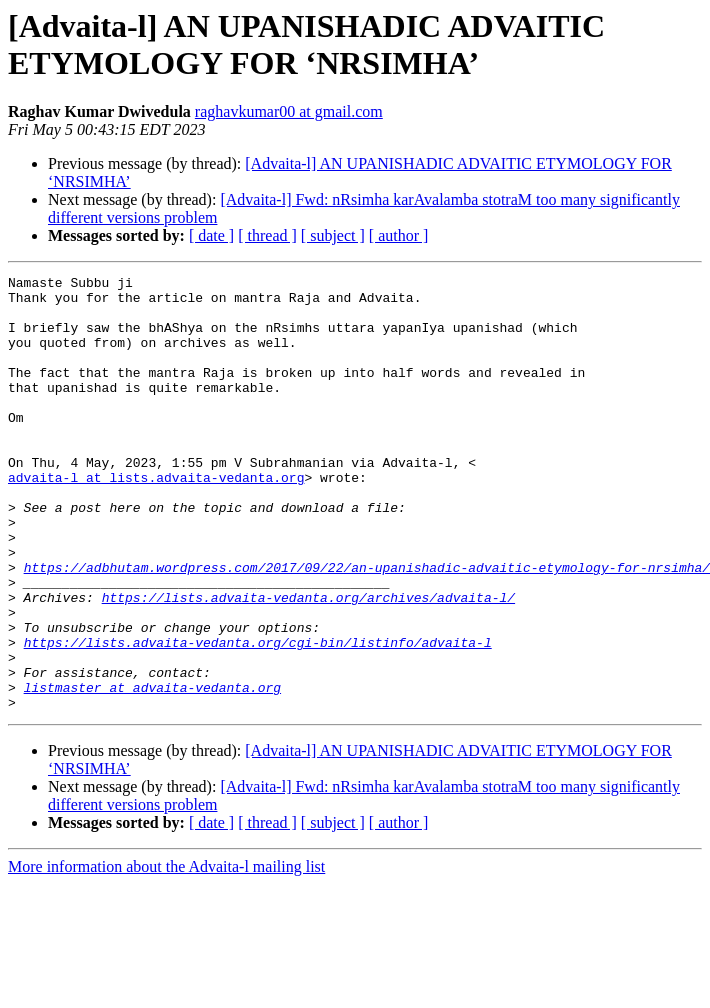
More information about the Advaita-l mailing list (166, 953)
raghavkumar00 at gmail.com (289, 111)
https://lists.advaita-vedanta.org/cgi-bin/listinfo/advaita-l (258, 717)
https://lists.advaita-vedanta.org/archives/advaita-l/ (308, 663)
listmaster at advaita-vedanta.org (152, 771)
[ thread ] (267, 235)
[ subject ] (333, 235)
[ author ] (399, 235)
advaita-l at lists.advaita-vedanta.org (156, 519)
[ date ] (211, 235)
